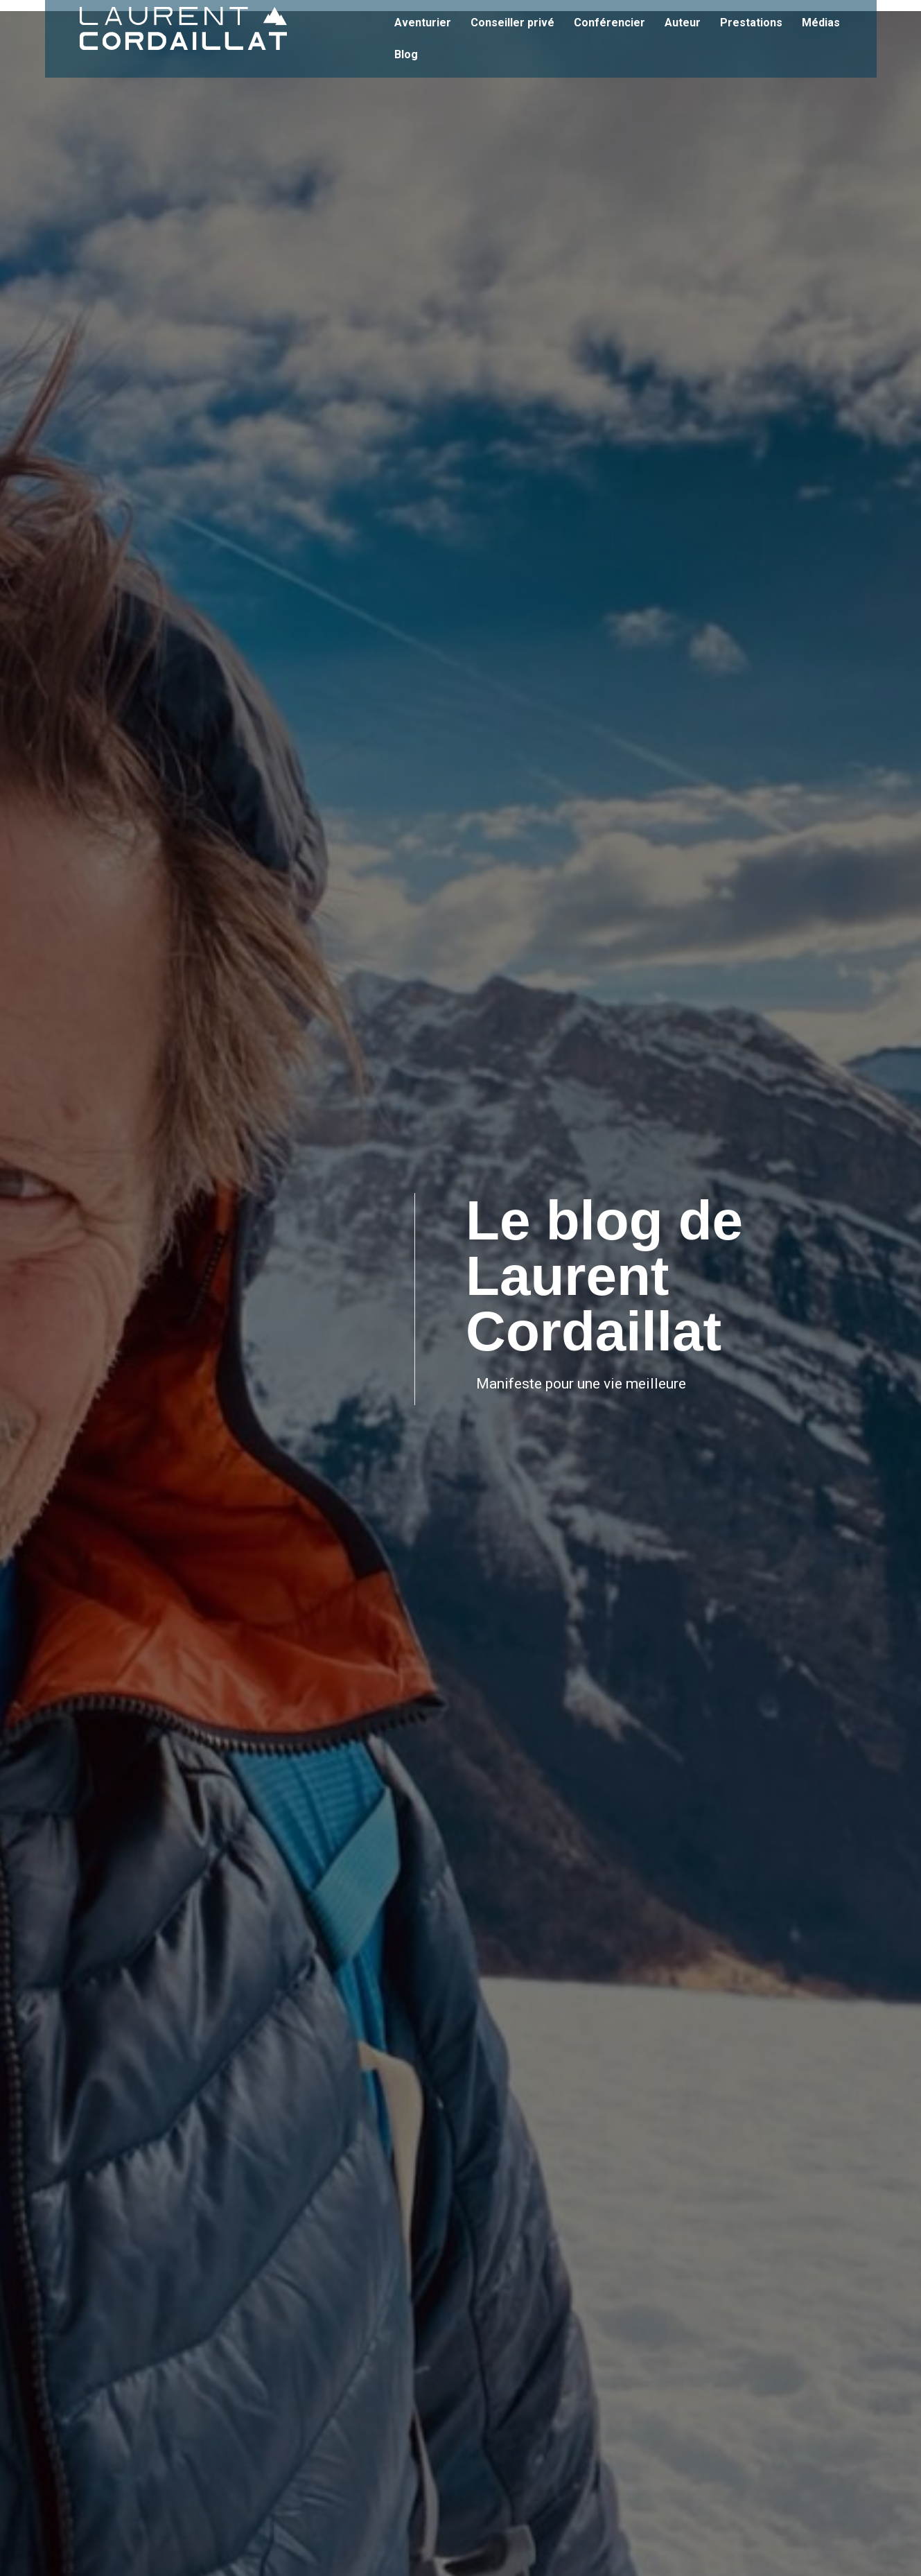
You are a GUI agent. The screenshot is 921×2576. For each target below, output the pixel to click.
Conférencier (609, 22)
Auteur (683, 22)
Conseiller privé (512, 22)
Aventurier (422, 22)
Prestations (751, 22)
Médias (821, 22)
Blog (407, 54)
